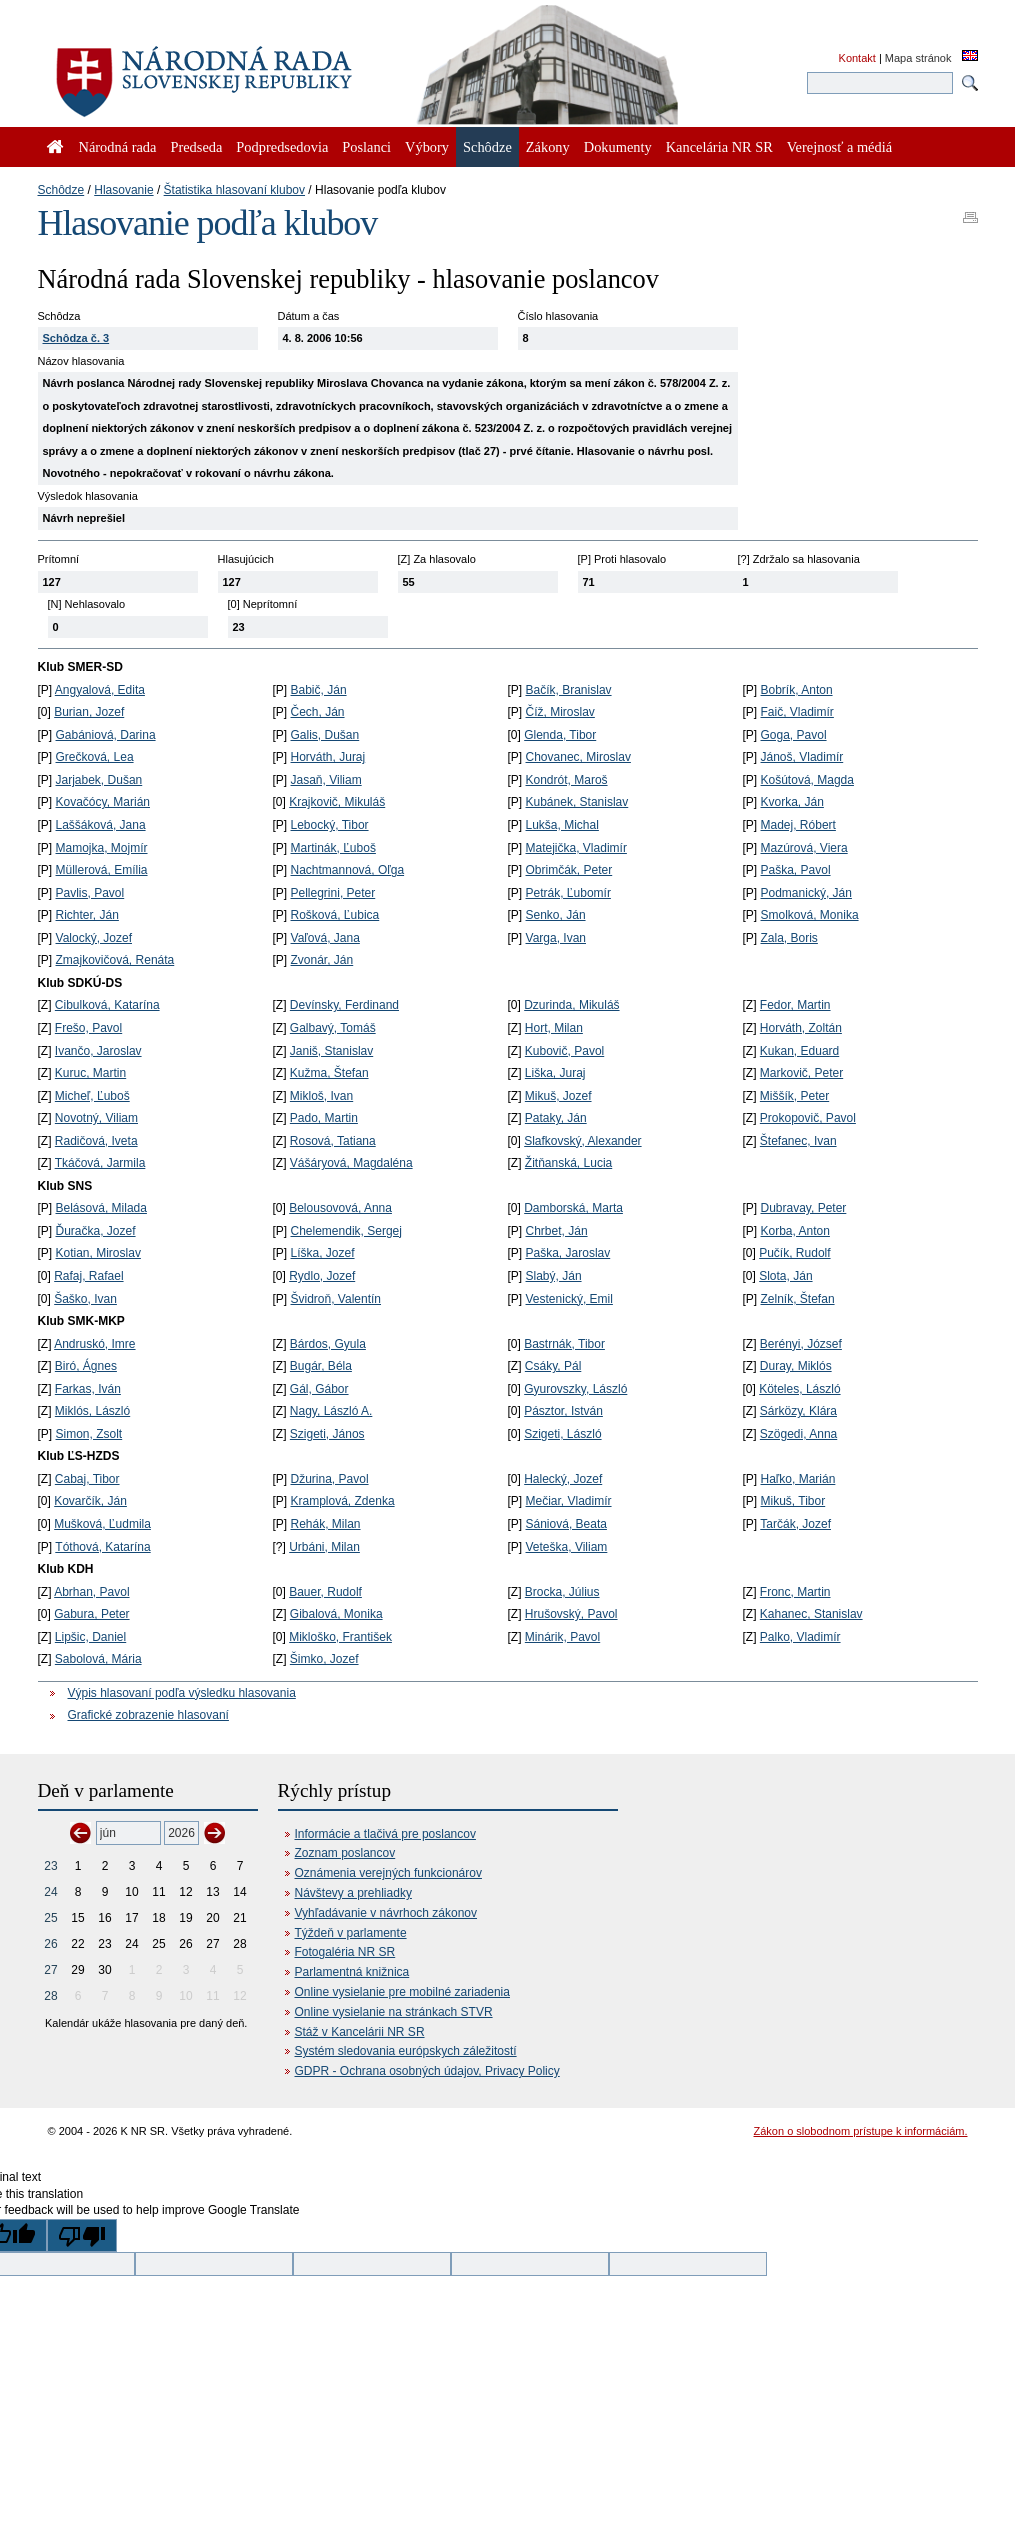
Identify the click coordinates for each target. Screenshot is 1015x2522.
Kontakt (857, 58)
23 (50, 1866)
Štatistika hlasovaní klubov (234, 190)
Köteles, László (799, 1389)
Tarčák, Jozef (795, 1524)
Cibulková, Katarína (107, 1005)
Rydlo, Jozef (322, 1276)
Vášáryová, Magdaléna (351, 1163)
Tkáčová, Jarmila (100, 1163)
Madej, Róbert (798, 825)
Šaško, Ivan (85, 1299)
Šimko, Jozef (324, 1659)
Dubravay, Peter (804, 1208)
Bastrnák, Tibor (564, 1344)
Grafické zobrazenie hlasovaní (148, 1715)
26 (50, 1944)
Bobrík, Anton (797, 690)
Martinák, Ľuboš (333, 848)
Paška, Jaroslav (568, 1253)
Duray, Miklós (796, 1366)
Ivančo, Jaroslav (98, 1051)
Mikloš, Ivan (321, 1096)
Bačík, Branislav (569, 690)
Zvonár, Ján (322, 960)
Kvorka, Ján (792, 802)
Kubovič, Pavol (564, 1051)
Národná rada (118, 147)
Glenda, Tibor (560, 735)
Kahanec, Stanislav (811, 1614)
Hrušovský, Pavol (571, 1614)
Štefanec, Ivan (798, 1141)
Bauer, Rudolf (325, 1592)
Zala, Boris (789, 938)
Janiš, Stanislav (331, 1051)
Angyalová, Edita (100, 690)
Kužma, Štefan (329, 1073)
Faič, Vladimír (797, 712)
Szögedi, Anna (798, 1434)
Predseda (196, 147)
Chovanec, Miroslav (578, 757)
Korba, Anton (795, 1231)
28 (50, 1996)
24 (50, 1892)
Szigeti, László (562, 1434)
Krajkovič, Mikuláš (337, 802)
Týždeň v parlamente (351, 1933)
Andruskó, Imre (94, 1344)
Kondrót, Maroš (567, 780)
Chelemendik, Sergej (346, 1231)
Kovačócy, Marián (103, 802)
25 (50, 1918)
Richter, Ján (87, 915)
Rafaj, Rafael (88, 1276)
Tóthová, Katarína (102, 1547)
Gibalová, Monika (336, 1614)
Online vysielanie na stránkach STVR (394, 2012)
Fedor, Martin (795, 1005)
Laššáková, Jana (101, 825)
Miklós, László (92, 1411)
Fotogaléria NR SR (345, 1952)
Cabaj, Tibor (87, 1479)
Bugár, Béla (321, 1366)
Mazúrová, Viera (804, 848)
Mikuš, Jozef (558, 1096)
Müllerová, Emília (102, 870)
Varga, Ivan (556, 938)
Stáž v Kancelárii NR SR (360, 2032)
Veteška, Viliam (567, 1547)
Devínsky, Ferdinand (344, 1005)
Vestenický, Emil (569, 1299)
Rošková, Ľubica (335, 915)
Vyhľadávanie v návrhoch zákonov (386, 1913)
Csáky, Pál (553, 1366)
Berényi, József (801, 1344)
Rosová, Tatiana (333, 1141)
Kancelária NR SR (719, 147)
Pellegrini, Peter (333, 893)
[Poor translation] (82, 2235)
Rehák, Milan (326, 1524)
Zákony (548, 147)
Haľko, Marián (798, 1479)
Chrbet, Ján (557, 1231)
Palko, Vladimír (800, 1637)
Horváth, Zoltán (801, 1028)
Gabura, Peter (91, 1614)
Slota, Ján (785, 1276)
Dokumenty (618, 147)
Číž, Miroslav (560, 712)
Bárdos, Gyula (328, 1344)
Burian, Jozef (89, 712)
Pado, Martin (324, 1118)
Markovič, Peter (801, 1073)
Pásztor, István (563, 1411)
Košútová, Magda (807, 780)
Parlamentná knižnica (352, 1972)
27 (50, 1970)
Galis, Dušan (325, 735)
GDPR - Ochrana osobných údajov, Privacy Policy (427, 2071)
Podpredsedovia (282, 147)
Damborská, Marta (573, 1208)
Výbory (427, 147)
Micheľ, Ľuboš (92, 1096)
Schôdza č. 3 (76, 338)
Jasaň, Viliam (326, 780)
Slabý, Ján (554, 1276)
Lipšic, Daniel (90, 1637)
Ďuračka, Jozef (96, 1231)
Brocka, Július (562, 1592)
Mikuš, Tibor (793, 1501)
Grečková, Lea (95, 757)
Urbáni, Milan (324, 1547)
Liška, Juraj (555, 1073)
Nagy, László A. (331, 1411)
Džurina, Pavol (330, 1479)
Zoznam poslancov (345, 1853)
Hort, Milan (554, 1028)
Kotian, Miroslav (98, 1253)
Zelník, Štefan (798, 1299)
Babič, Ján (319, 690)
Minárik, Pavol (562, 1637)
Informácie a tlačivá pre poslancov (385, 1834)
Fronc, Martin (795, 1592)
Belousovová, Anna (340, 1208)
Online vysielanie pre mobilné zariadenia (402, 1992)
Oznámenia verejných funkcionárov (388, 1873)
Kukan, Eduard (799, 1051)
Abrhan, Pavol (91, 1592)
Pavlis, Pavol (90, 893)
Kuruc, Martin (90, 1073)
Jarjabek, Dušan (99, 780)
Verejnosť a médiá (839, 147)
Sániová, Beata (566, 1524)
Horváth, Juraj (328, 757)
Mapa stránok (918, 58)
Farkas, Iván (88, 1389)
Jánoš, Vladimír (802, 757)
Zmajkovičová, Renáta (115, 960)
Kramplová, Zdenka (343, 1501)
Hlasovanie (123, 190)
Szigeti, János (327, 1434)
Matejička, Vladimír (576, 848)
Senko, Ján (556, 915)
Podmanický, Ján (806, 893)
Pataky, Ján (556, 1118)
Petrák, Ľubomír (568, 893)
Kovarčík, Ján (90, 1501)
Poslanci (366, 147)
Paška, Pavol (796, 870)
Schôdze (61, 190)
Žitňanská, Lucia (568, 1163)
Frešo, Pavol (88, 1028)
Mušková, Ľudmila (102, 1524)
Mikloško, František (340, 1637)
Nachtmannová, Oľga (348, 870)
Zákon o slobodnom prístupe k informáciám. (861, 2131)
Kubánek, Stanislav (577, 802)
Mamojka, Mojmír (102, 848)
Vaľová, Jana (325, 938)
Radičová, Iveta (96, 1141)
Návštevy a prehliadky (353, 1893)
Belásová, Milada (101, 1208)
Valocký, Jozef (94, 938)
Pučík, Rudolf (794, 1253)
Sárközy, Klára (798, 1411)
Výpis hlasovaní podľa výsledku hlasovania (182, 1693)
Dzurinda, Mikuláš (571, 1005)
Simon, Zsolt (89, 1434)
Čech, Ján (318, 712)
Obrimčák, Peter (569, 870)
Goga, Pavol (794, 735)
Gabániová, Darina (106, 735)
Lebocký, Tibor (330, 825)
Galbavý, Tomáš (333, 1028)
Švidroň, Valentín (336, 1299)
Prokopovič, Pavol (808, 1118)
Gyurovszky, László (575, 1389)
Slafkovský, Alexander (582, 1141)
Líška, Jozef (323, 1253)
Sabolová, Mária (98, 1659)
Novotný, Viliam (96, 1118)
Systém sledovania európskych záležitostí (406, 2051)
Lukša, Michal (562, 825)
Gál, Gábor (319, 1389)
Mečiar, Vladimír (569, 1501)
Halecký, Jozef (563, 1479)
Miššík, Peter (794, 1096)
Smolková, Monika (810, 915)
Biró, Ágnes (86, 1366)
